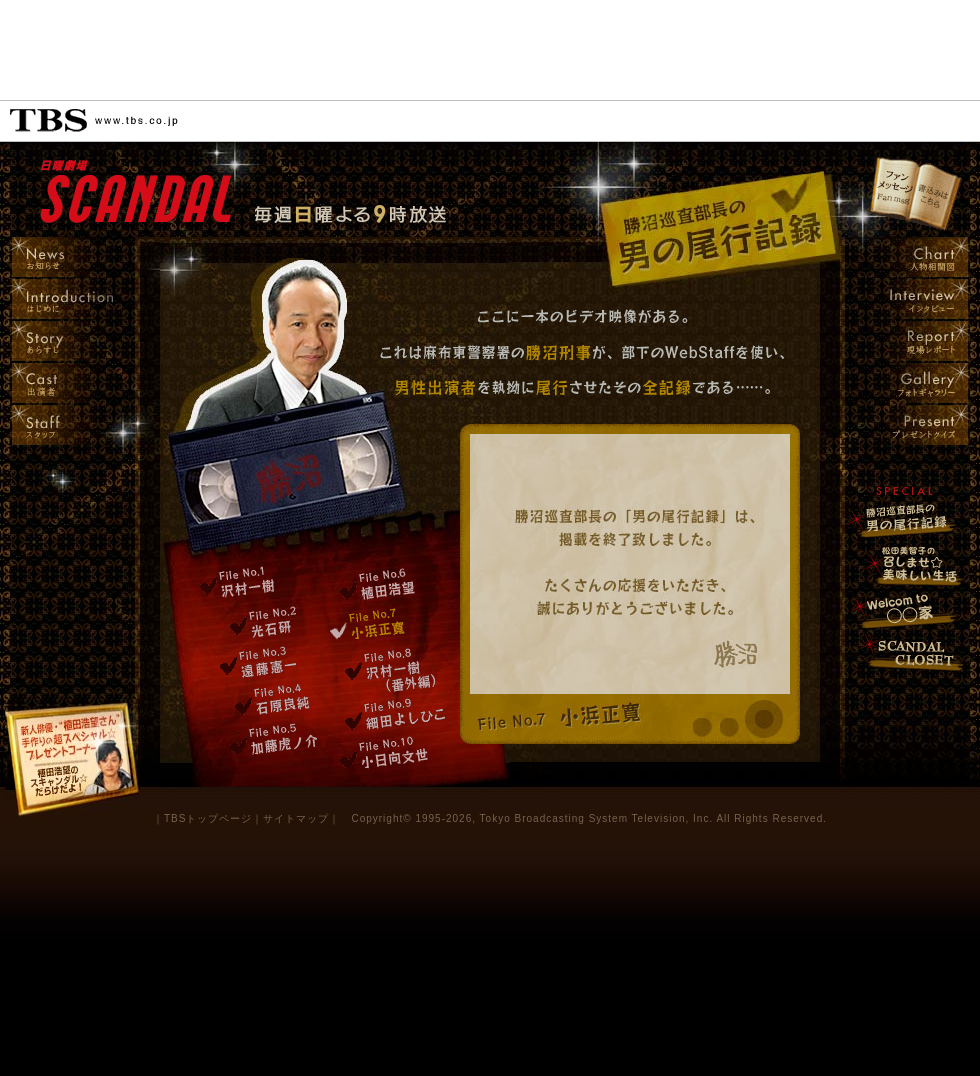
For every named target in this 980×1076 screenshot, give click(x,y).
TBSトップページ (208, 818)
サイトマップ (296, 818)
